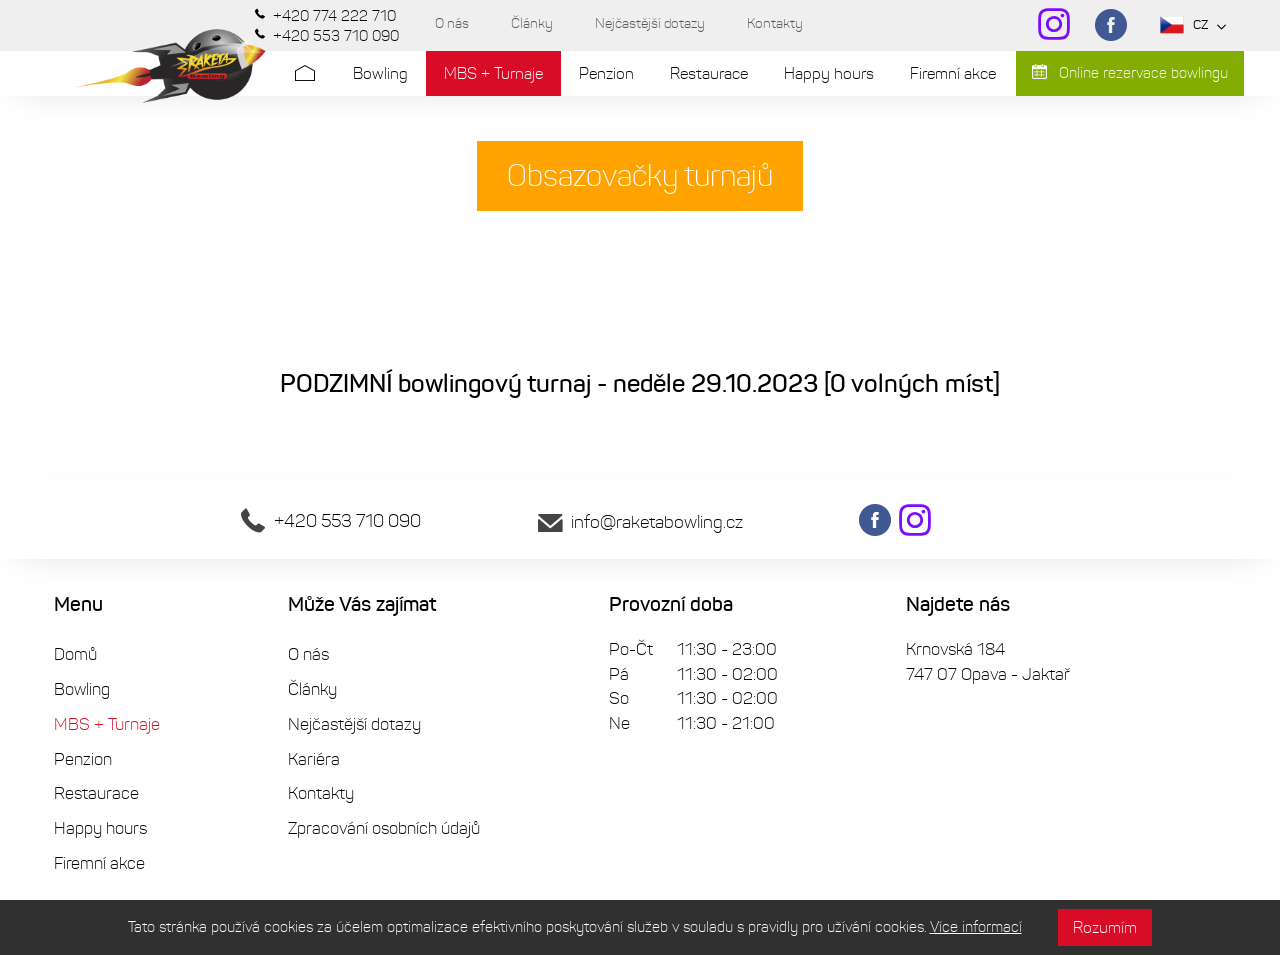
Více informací (976, 927)
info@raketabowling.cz (640, 522)
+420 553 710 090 (331, 521)
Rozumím (1105, 927)
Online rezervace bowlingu (1130, 73)
